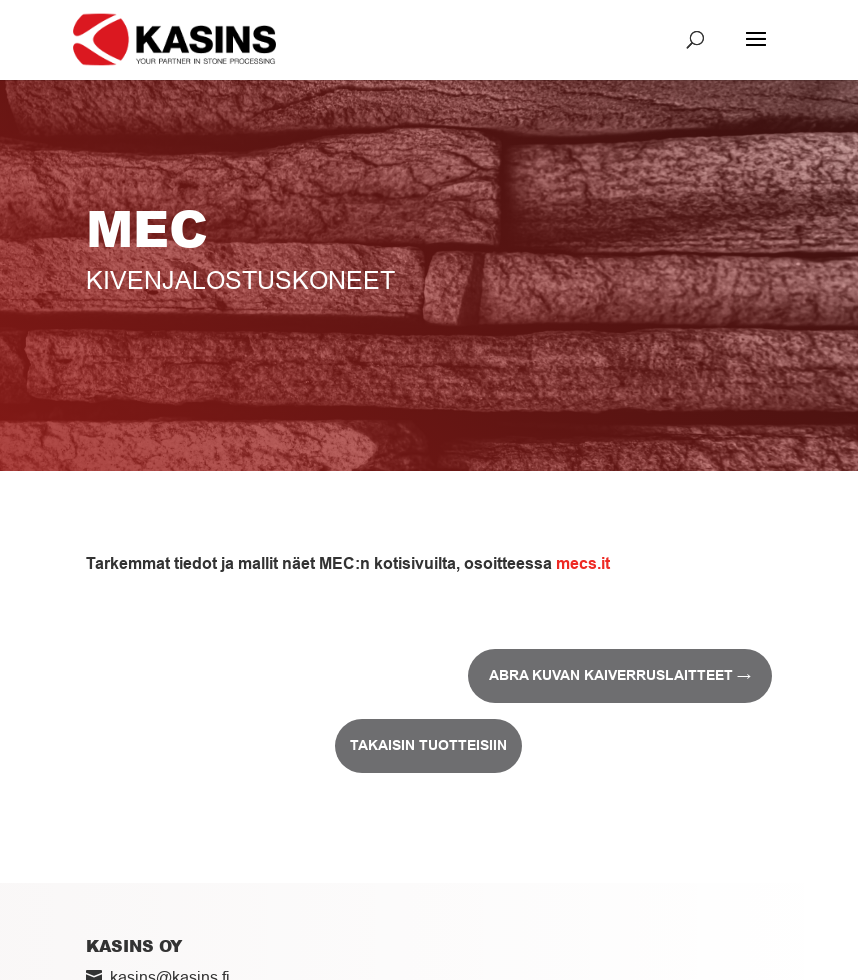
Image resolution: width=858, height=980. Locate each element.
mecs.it (583, 563)
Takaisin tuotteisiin (428, 745)
